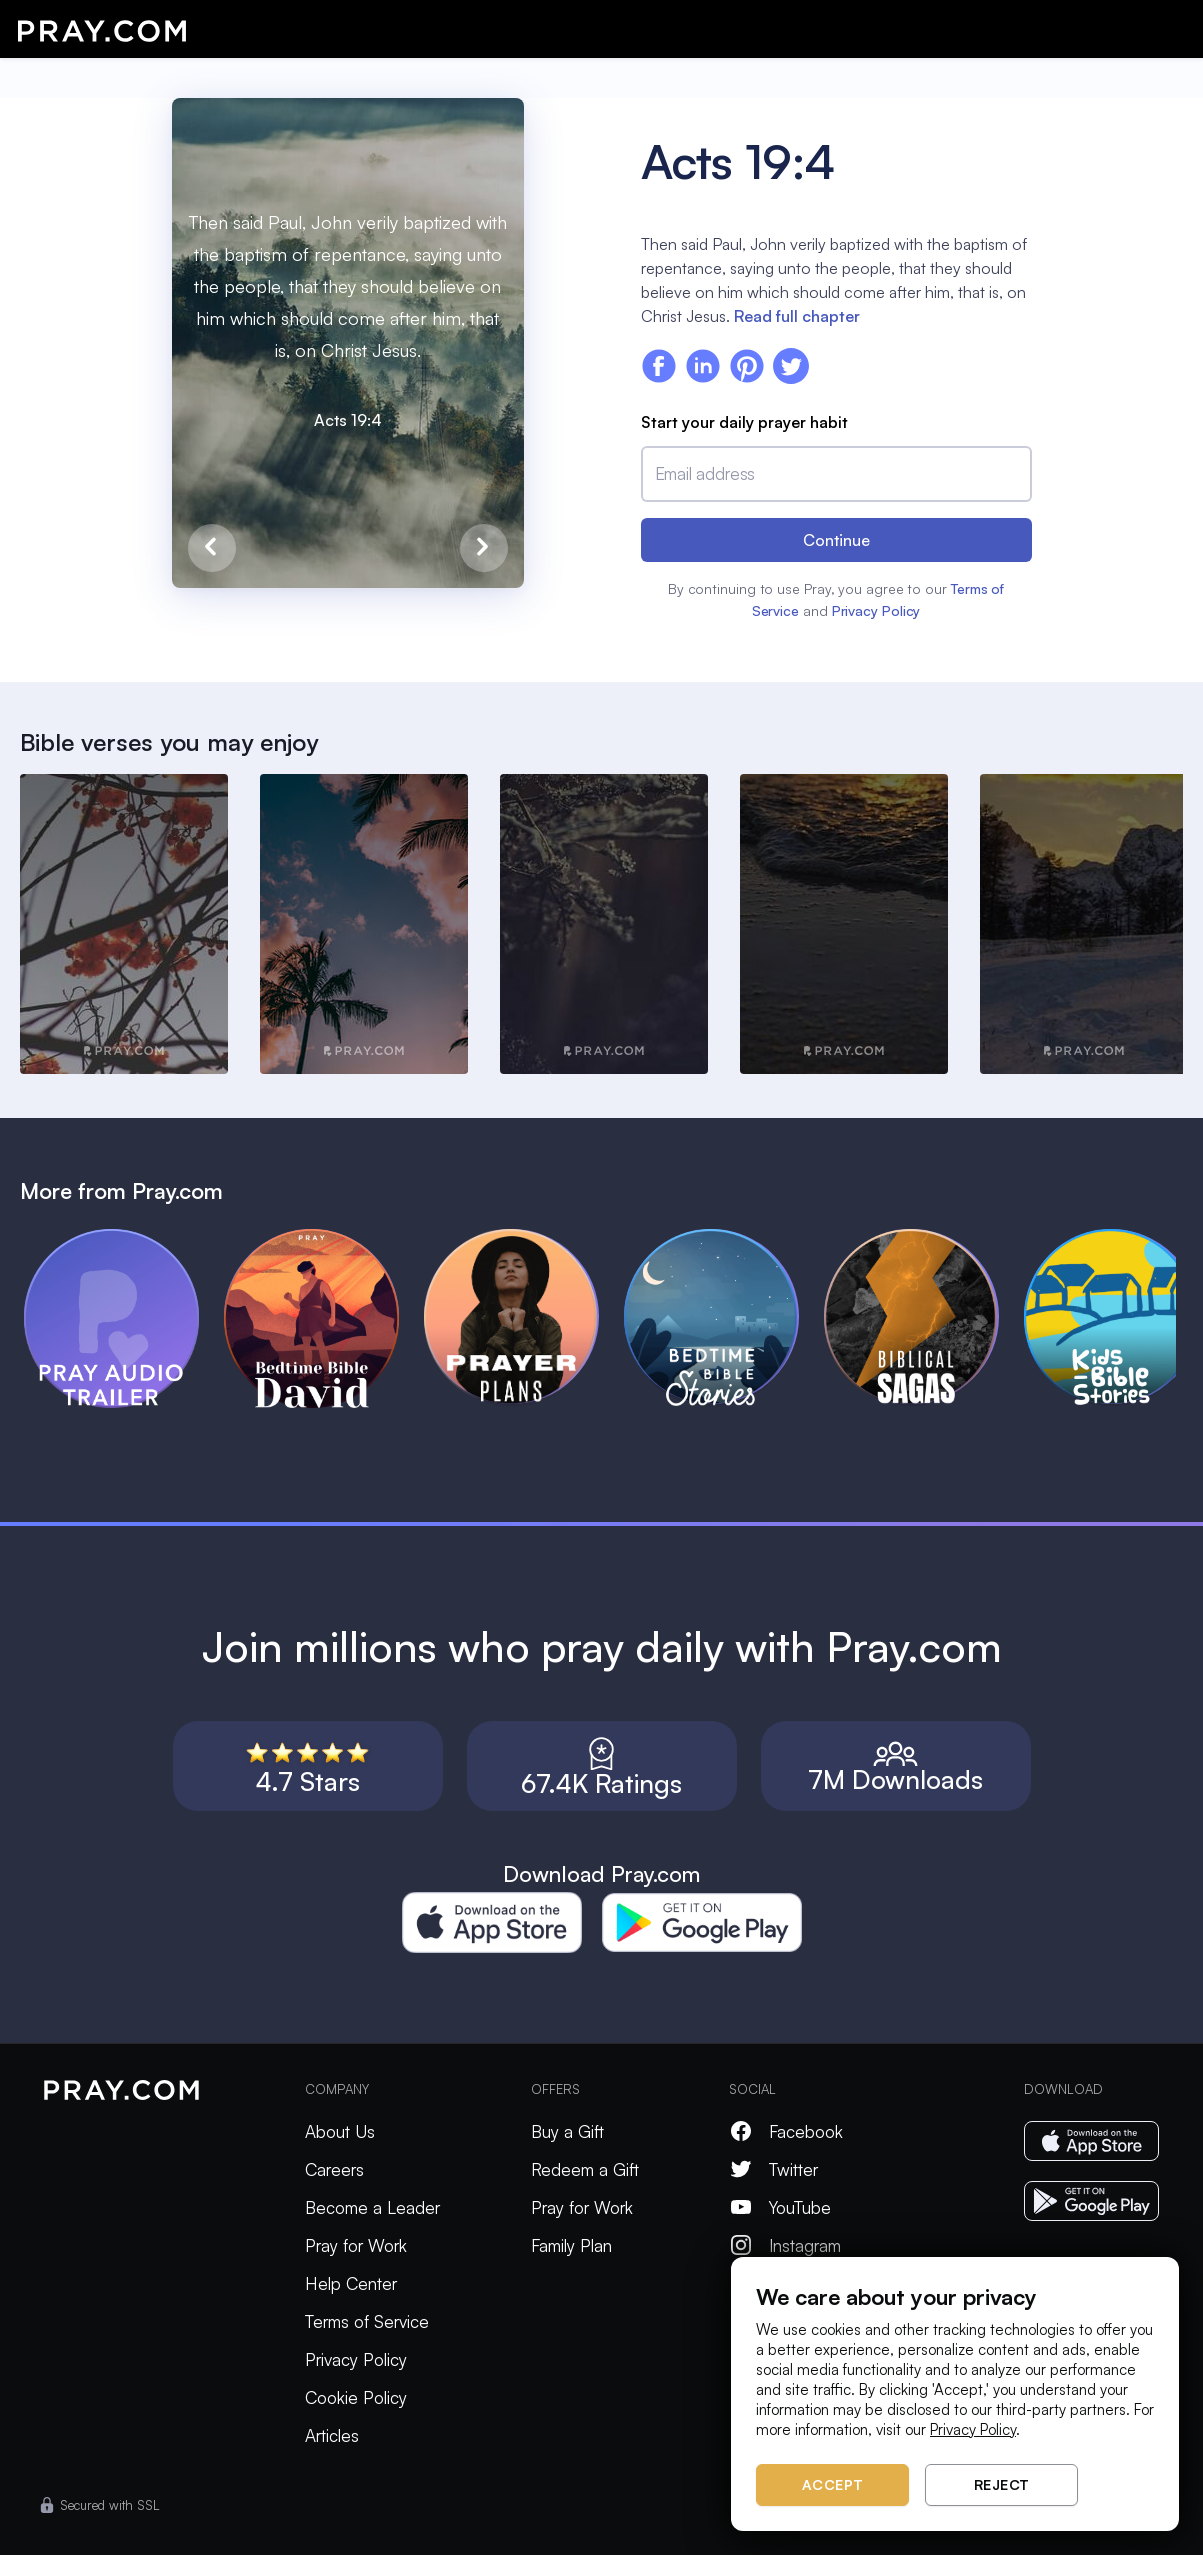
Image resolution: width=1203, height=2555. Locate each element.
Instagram (785, 2245)
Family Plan (571, 2245)
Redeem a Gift (585, 2169)
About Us (340, 2131)
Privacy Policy (876, 610)
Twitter (773, 2169)
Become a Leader (372, 2207)
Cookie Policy (356, 2397)
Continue (836, 540)
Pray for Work (356, 2245)
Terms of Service (367, 2321)
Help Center (351, 2283)
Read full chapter (797, 316)
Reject (1002, 2484)
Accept (833, 2484)
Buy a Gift (567, 2131)
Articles (332, 2435)
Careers (334, 2169)
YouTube (780, 2207)
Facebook (786, 2131)
